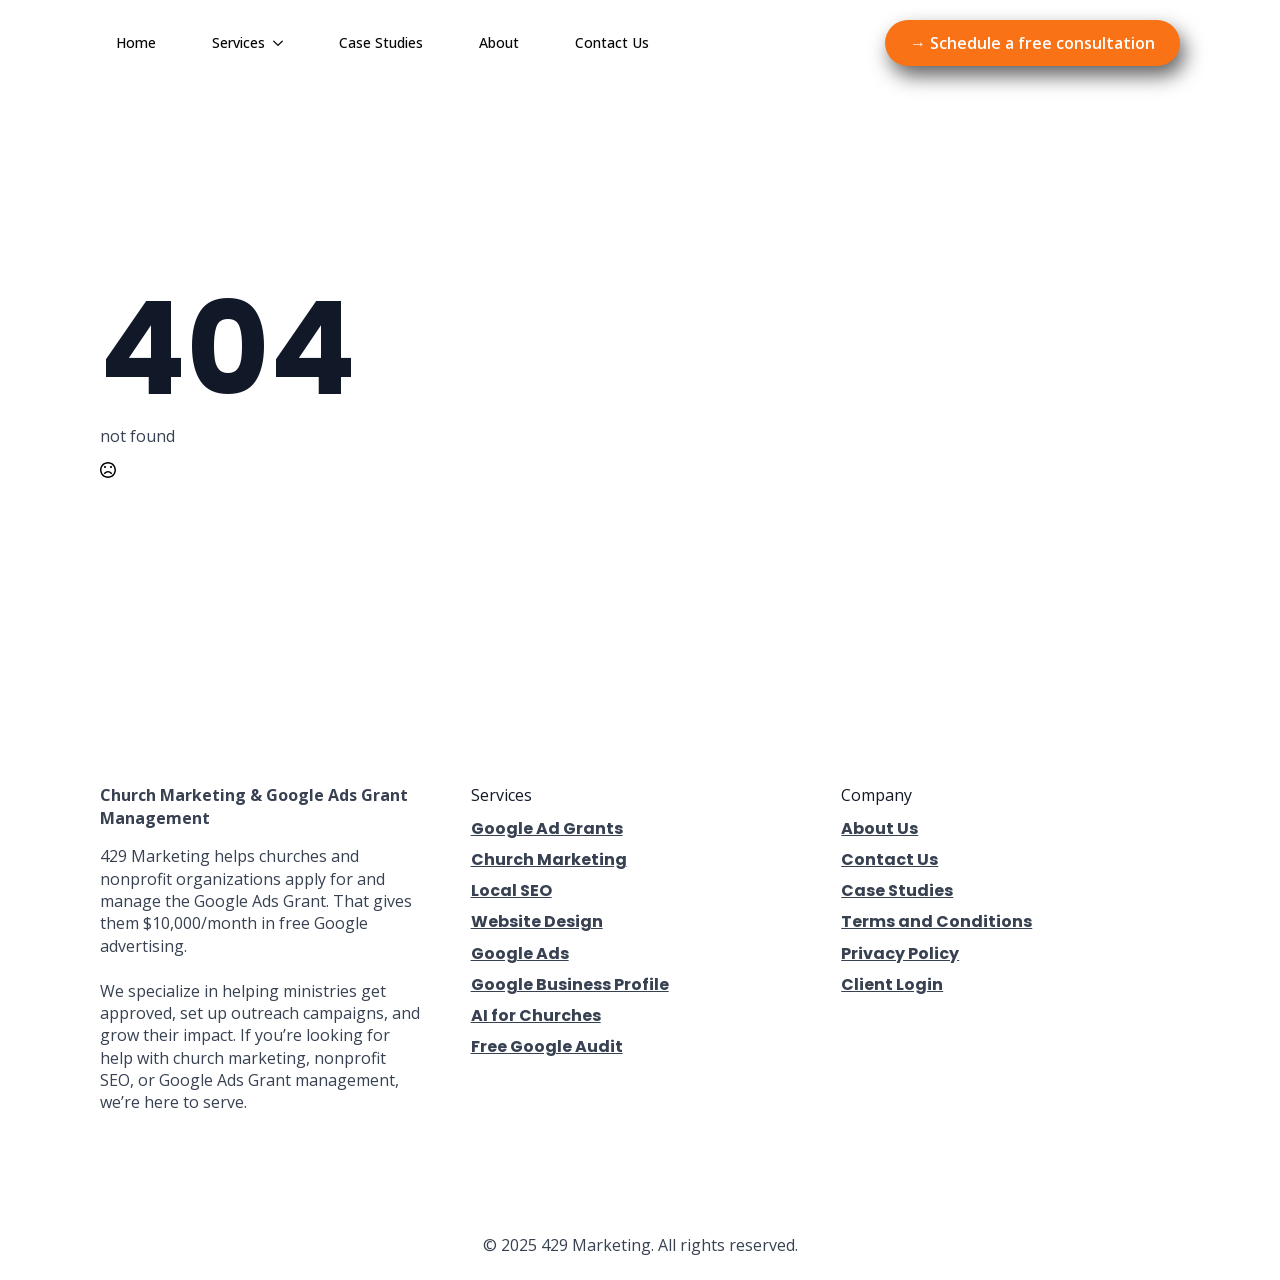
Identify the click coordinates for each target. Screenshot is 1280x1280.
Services (238, 42)
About (499, 42)
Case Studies (381, 42)
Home (136, 42)
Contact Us (612, 42)
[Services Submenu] (282, 43)
